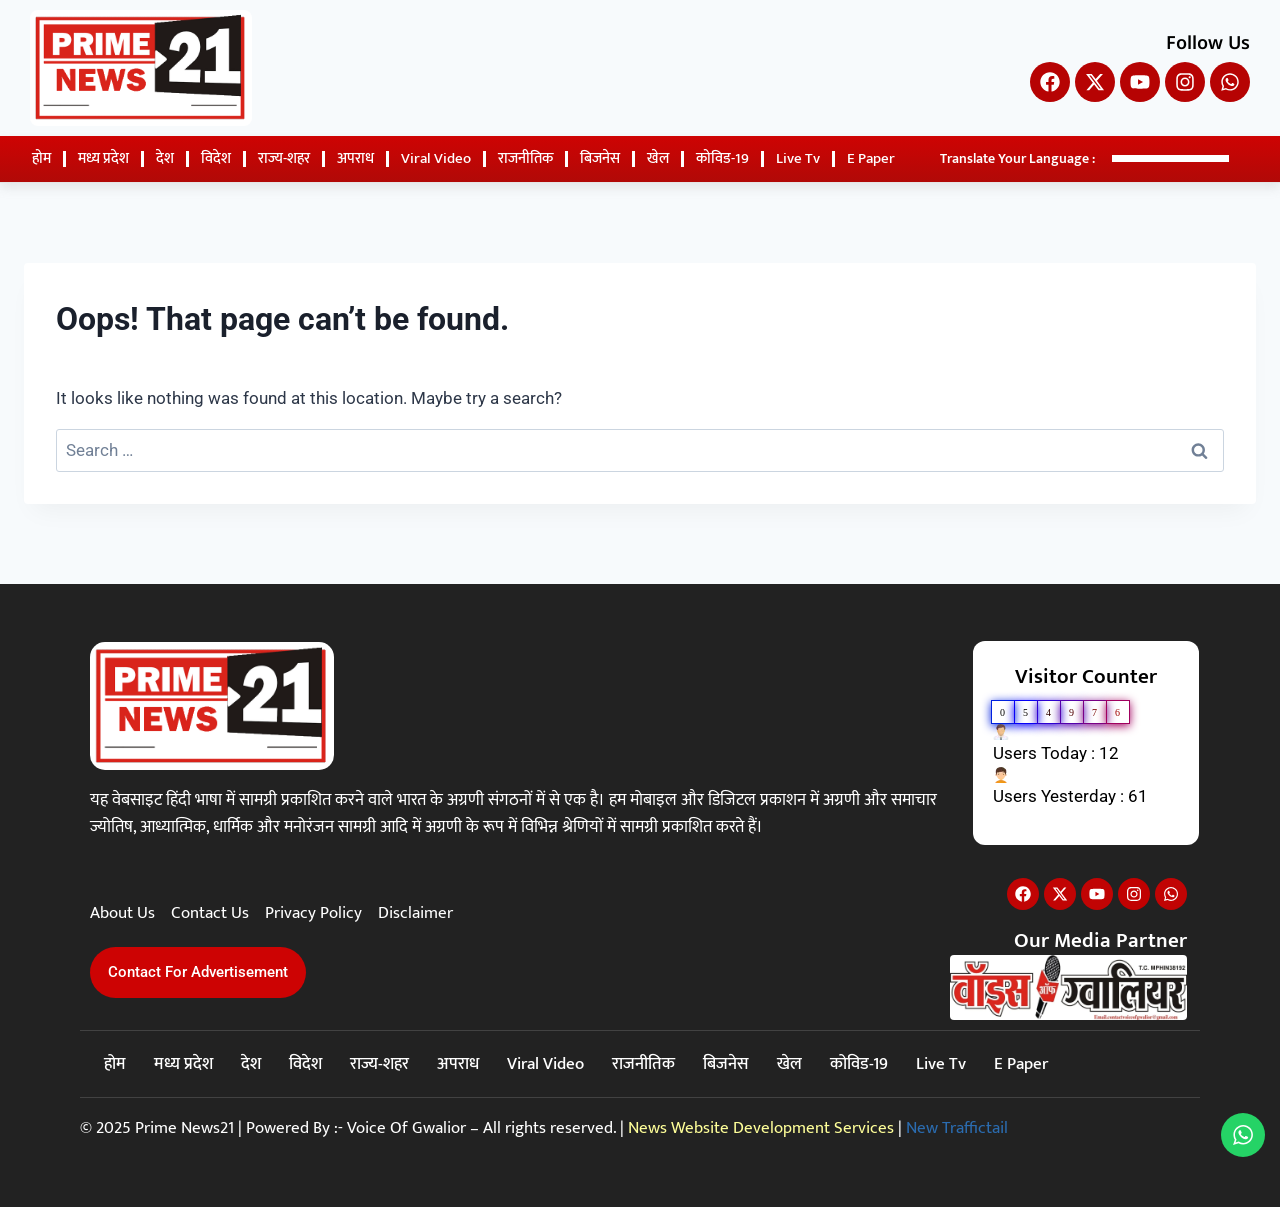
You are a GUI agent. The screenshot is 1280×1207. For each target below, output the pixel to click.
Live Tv (798, 158)
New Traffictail (957, 1128)
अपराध (355, 158)
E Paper (871, 158)
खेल (658, 158)
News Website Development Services (761, 1128)
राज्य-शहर (284, 158)
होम (41, 158)
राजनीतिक (525, 158)
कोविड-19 (722, 158)
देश (165, 158)
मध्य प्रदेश (103, 158)
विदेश (216, 158)
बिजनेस (600, 158)
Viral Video (436, 158)
